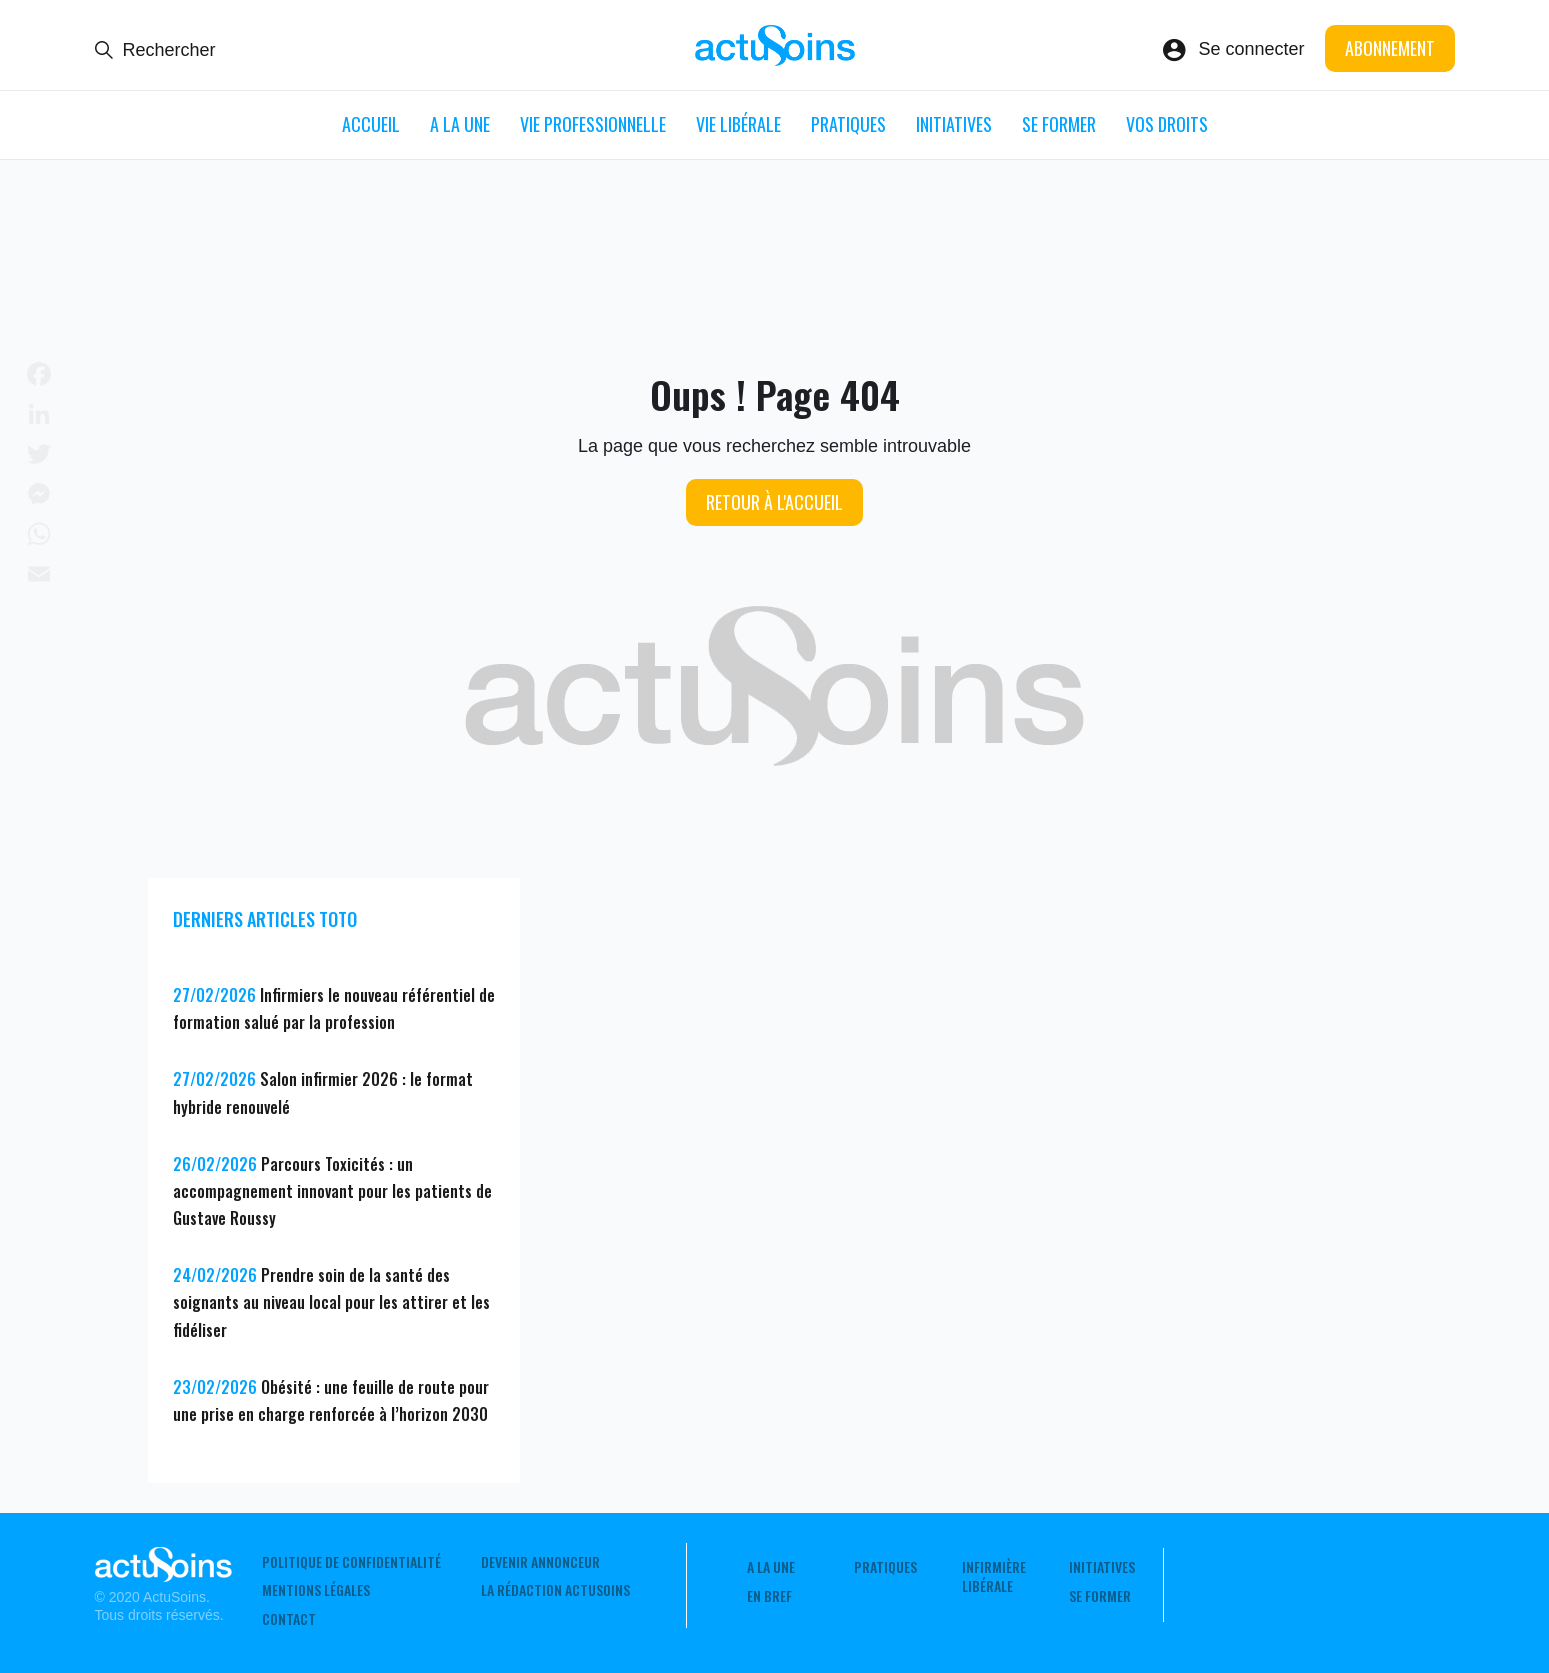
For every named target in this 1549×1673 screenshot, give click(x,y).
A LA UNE (460, 124)
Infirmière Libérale (994, 1576)
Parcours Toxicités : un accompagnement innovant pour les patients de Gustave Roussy (332, 1191)
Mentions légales (316, 1590)
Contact (289, 1619)
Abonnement (1390, 48)
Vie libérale (738, 124)
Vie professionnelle (593, 124)
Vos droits (1167, 124)
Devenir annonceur (540, 1562)
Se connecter (1251, 49)
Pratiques (848, 124)
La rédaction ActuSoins (555, 1590)
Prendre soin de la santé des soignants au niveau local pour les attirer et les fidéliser (331, 1302)
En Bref (769, 1596)
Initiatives (954, 124)
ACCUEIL (371, 124)
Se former (1059, 124)
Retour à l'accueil (774, 502)
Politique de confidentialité (351, 1562)
